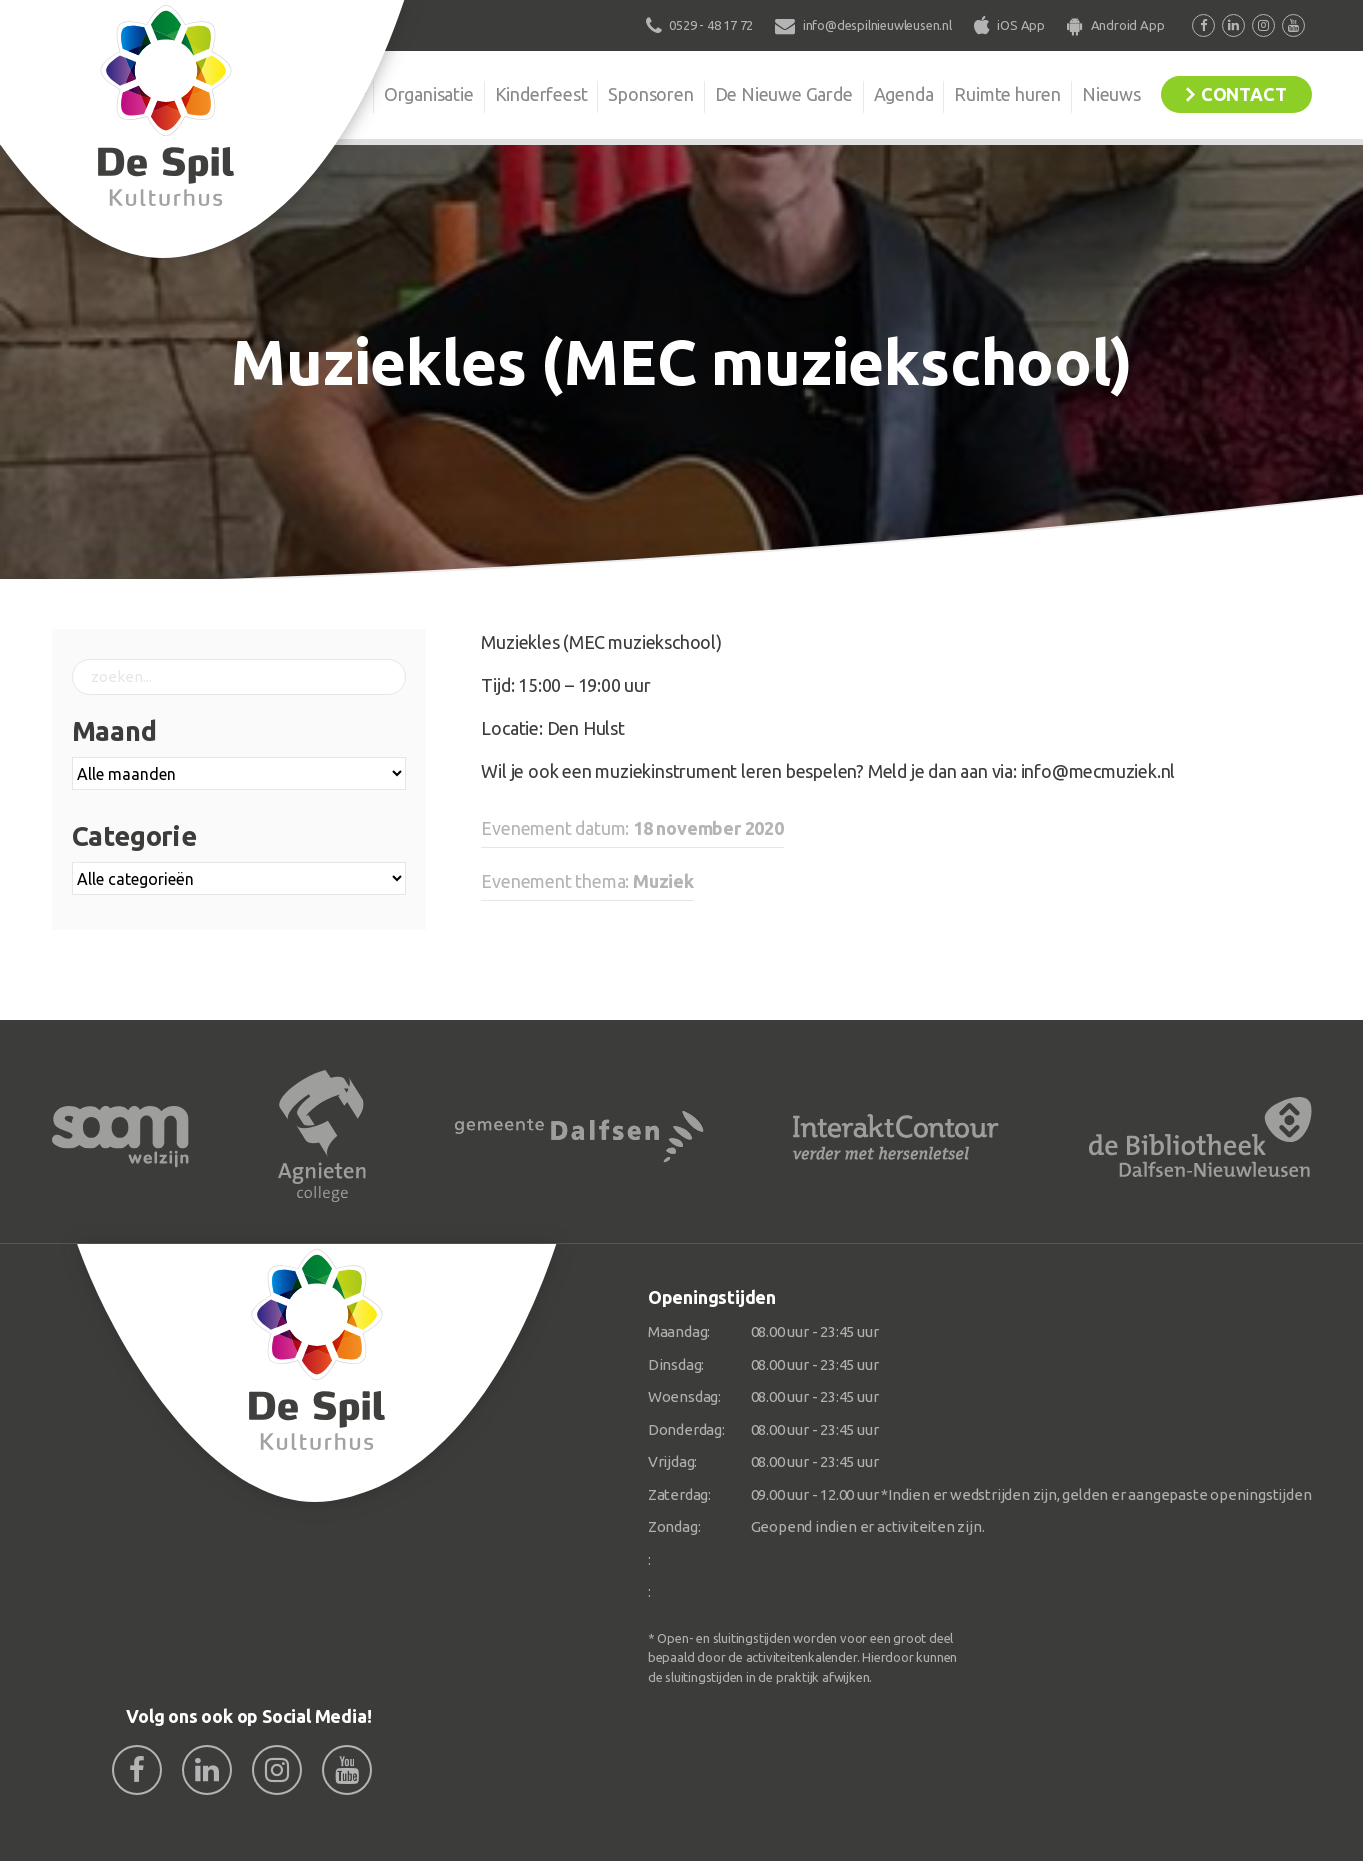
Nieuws (1111, 94)
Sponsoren (650, 94)
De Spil (323, 94)
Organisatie (429, 94)
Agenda (904, 94)
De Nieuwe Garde (784, 94)
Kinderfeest (541, 94)
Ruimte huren (1007, 94)
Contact (1244, 94)
